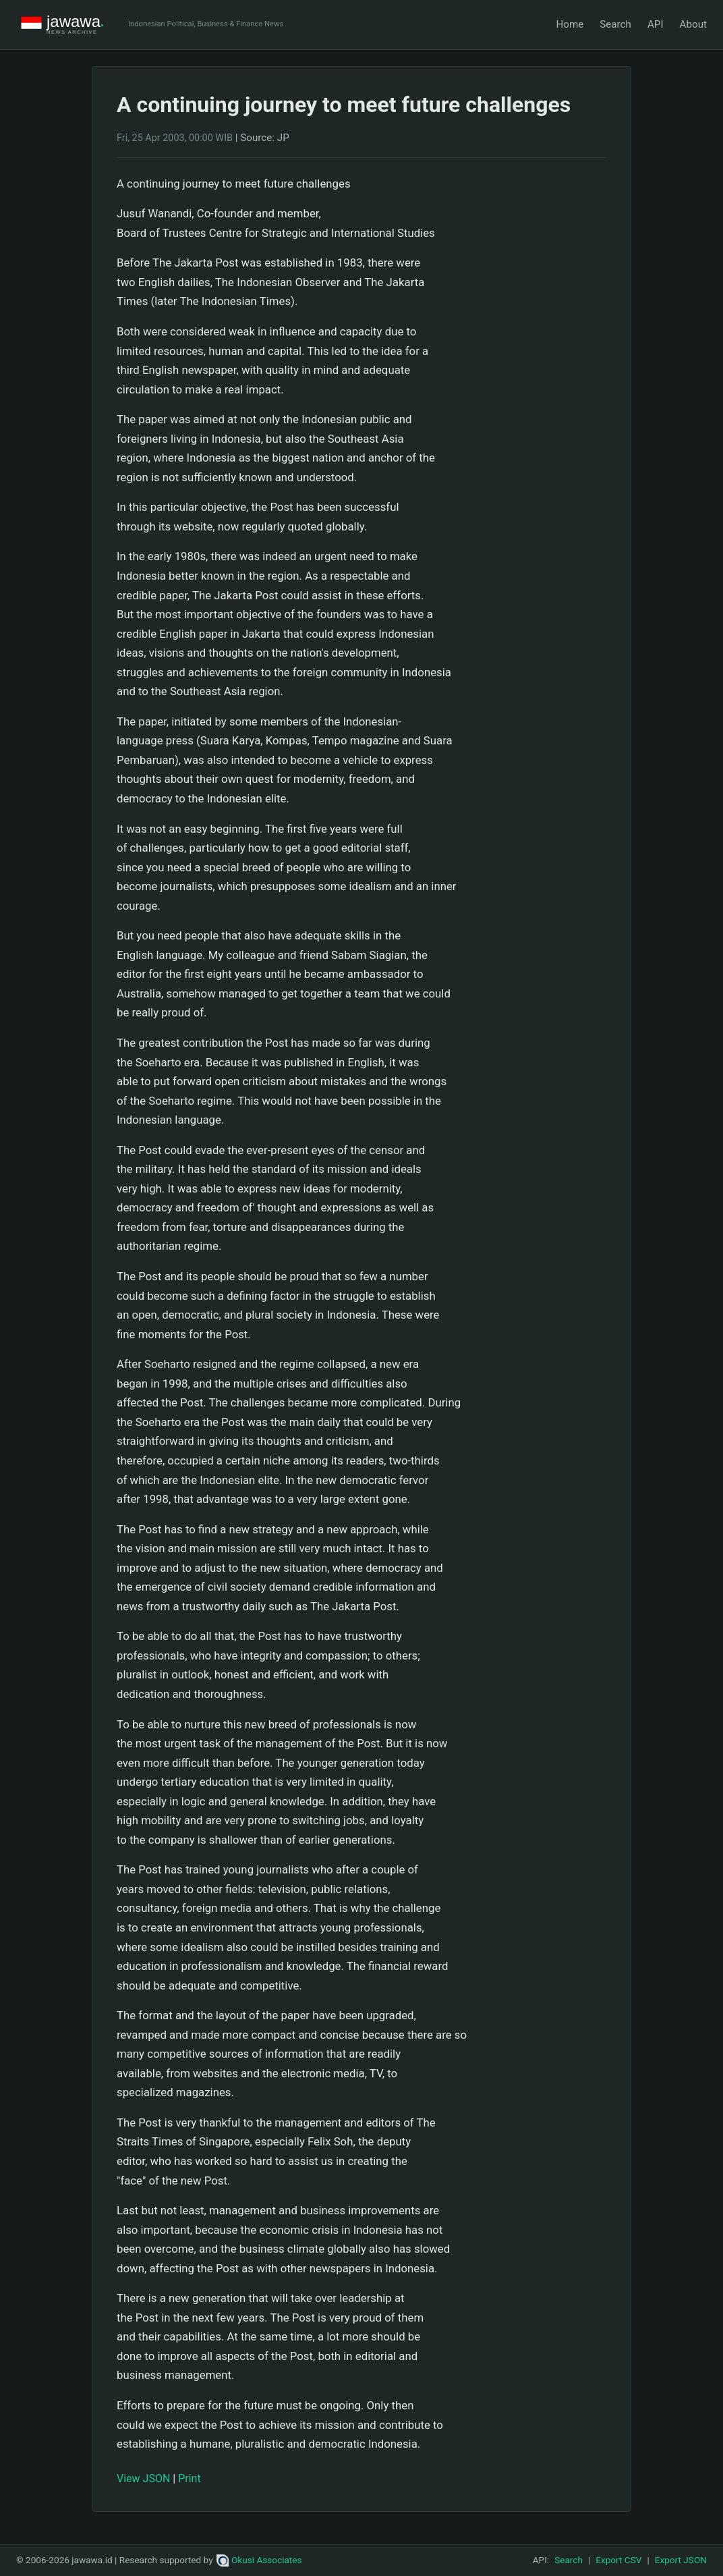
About (693, 24)
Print (189, 2478)
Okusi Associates (259, 2559)
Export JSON (681, 2559)
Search (615, 24)
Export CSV (618, 2559)
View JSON (143, 2478)
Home (569, 24)
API (655, 24)
